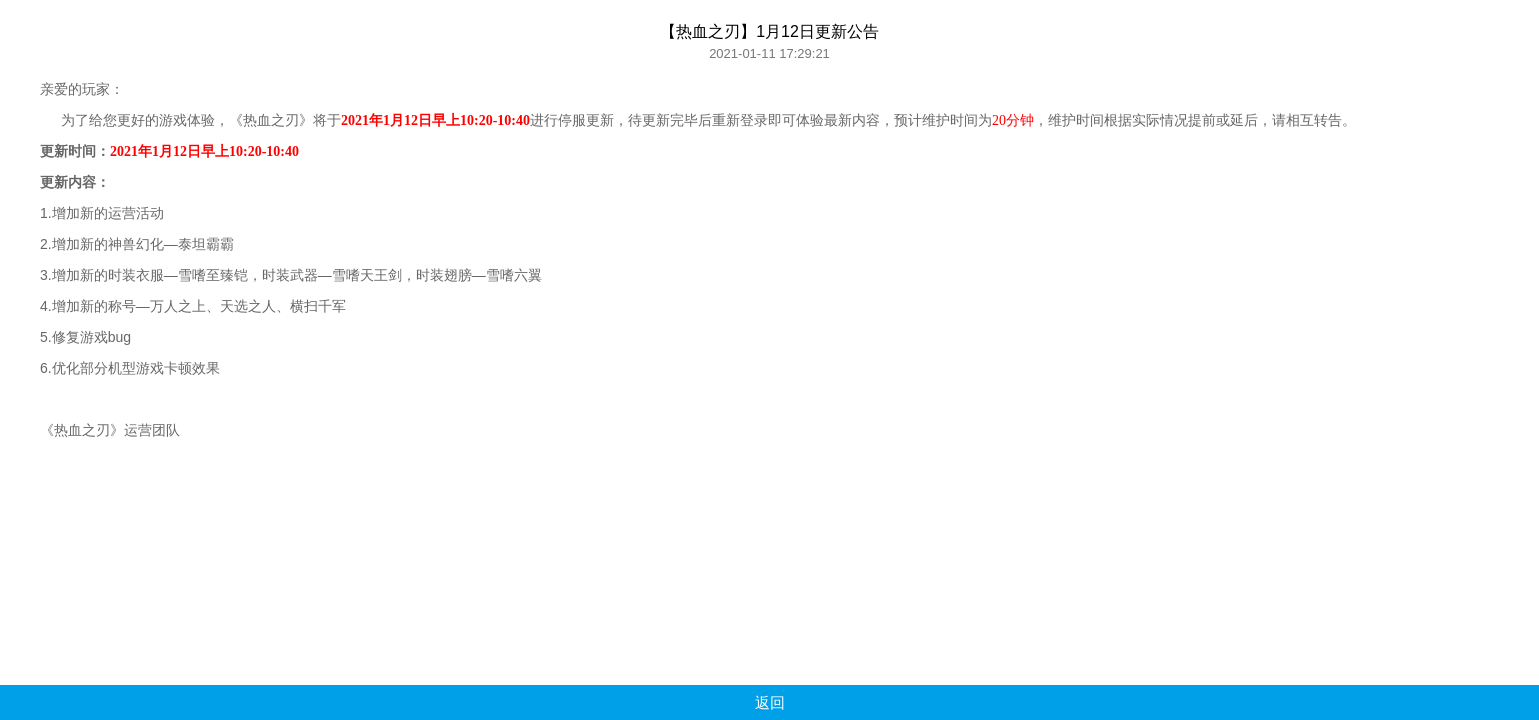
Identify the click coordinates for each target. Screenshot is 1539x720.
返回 (770, 702)
